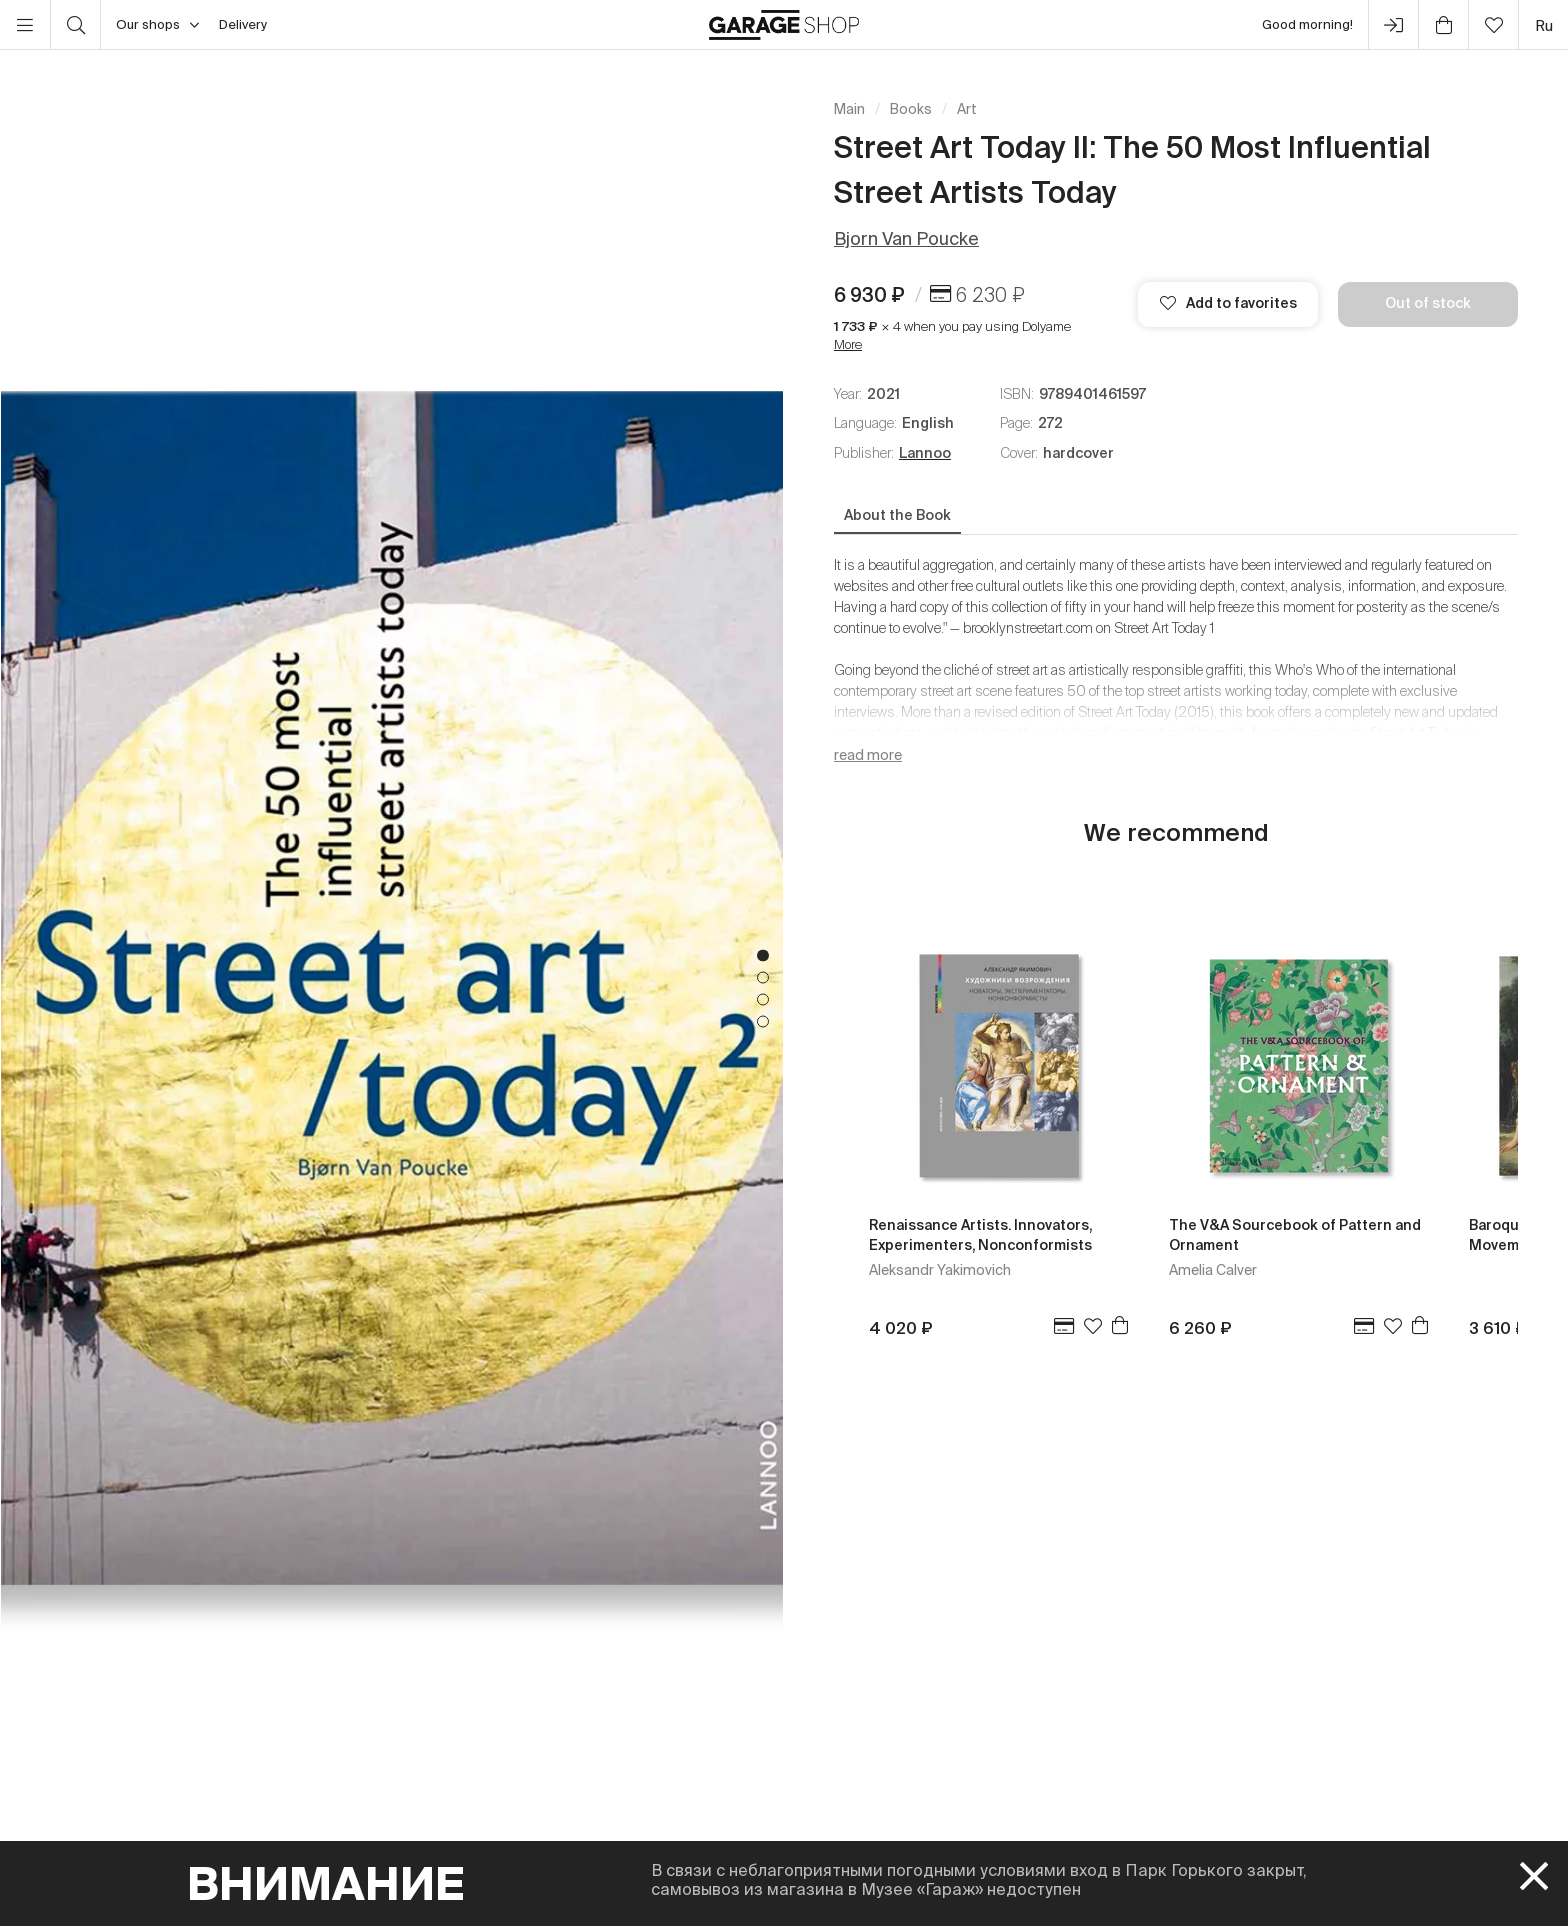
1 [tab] (763, 955)
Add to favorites (1228, 303)
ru (1544, 25)
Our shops (157, 25)
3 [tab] (763, 999)
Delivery (243, 24)
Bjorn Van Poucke (906, 238)
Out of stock (1428, 303)
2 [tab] (763, 977)
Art (967, 109)
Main (849, 109)
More (848, 344)
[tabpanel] (392, 988)
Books (911, 109)
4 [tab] (763, 1021)
